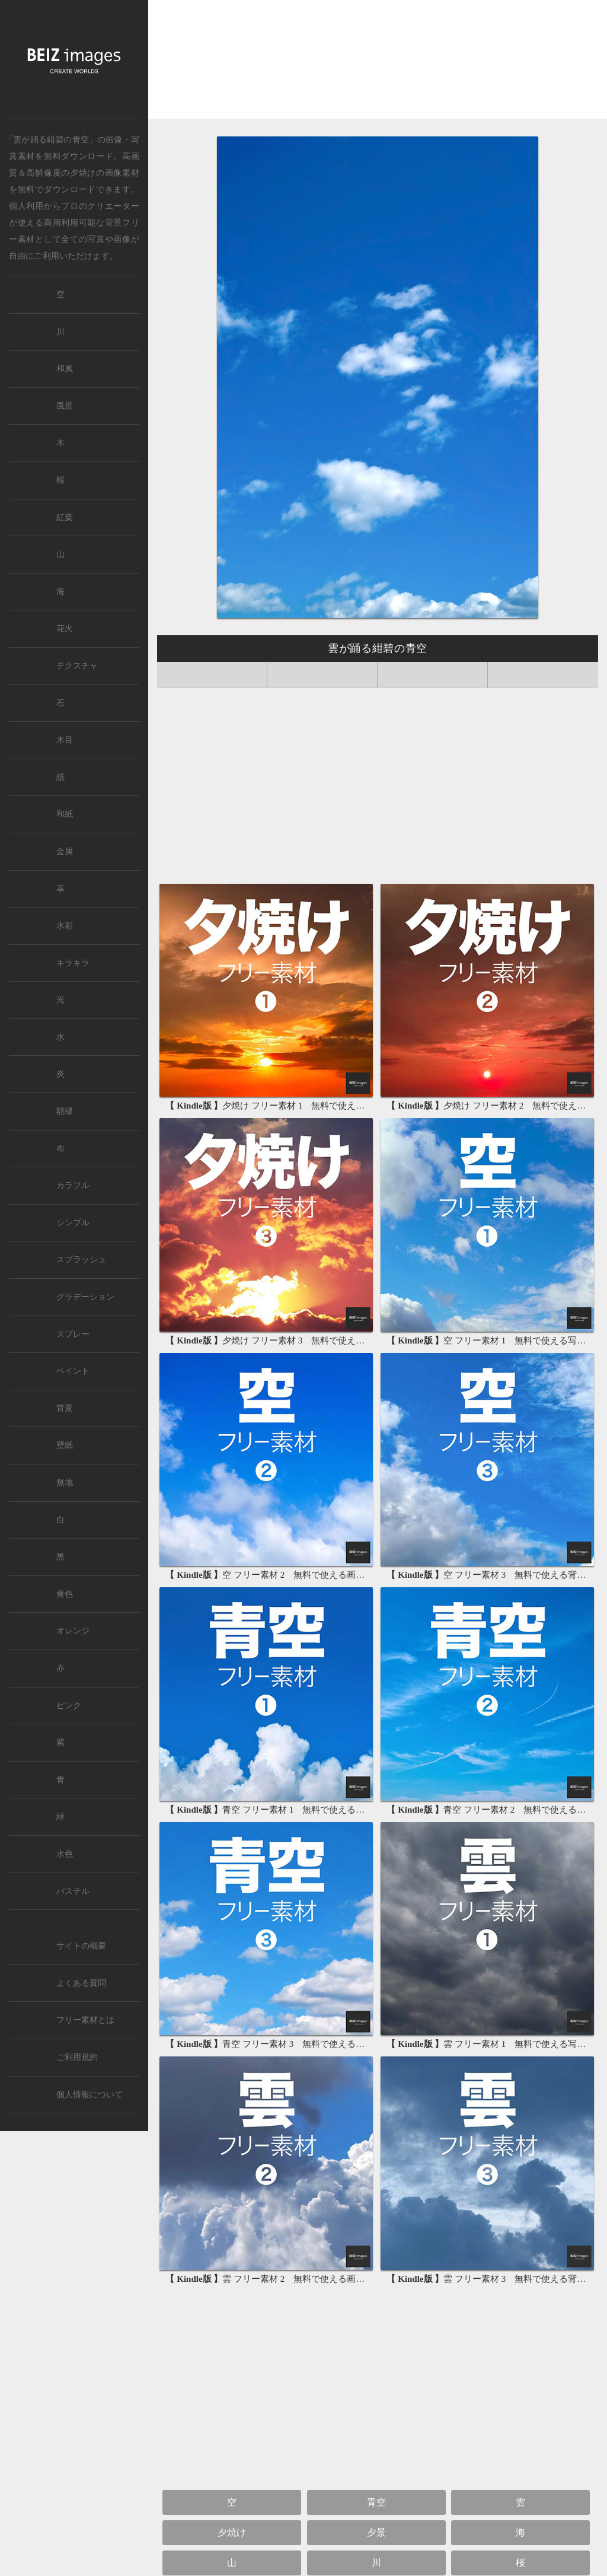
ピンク (68, 1705)
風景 (64, 406)
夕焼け (83, 172)
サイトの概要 (81, 1945)
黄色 (64, 1594)
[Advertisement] (377, 63)
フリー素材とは (85, 2019)
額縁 (64, 1111)
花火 (64, 628)
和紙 (64, 814)
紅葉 (64, 517)
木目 (64, 739)
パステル (73, 1891)
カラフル (73, 1185)
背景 (64, 1408)
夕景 (376, 2532)
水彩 (64, 925)
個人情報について (89, 2094)
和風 (64, 368)
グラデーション (85, 1296)
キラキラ (73, 963)
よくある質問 (81, 1983)
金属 (64, 851)
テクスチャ (77, 665)
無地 (64, 1482)
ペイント (73, 1371)
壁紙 (64, 1445)
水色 (64, 1853)
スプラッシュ (81, 1259)
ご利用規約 (77, 2057)
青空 (376, 2502)
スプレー (73, 1334)
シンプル (73, 1222)
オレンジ (73, 1630)
